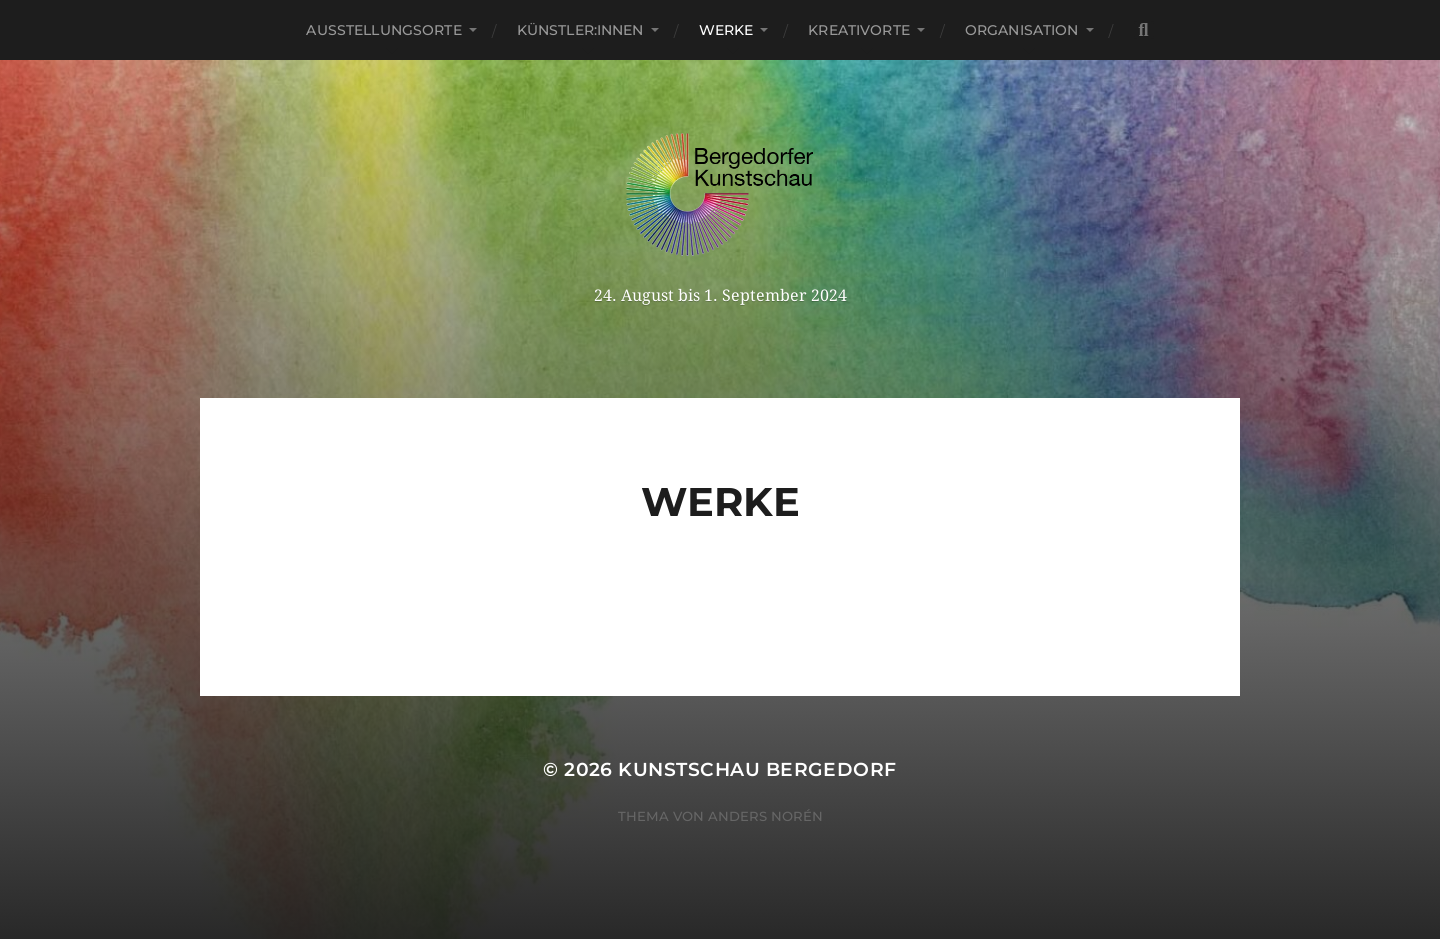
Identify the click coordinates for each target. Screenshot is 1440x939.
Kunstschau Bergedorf (757, 769)
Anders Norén (765, 816)
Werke (726, 30)
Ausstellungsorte (383, 30)
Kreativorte (859, 30)
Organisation (1022, 30)
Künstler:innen (580, 30)
